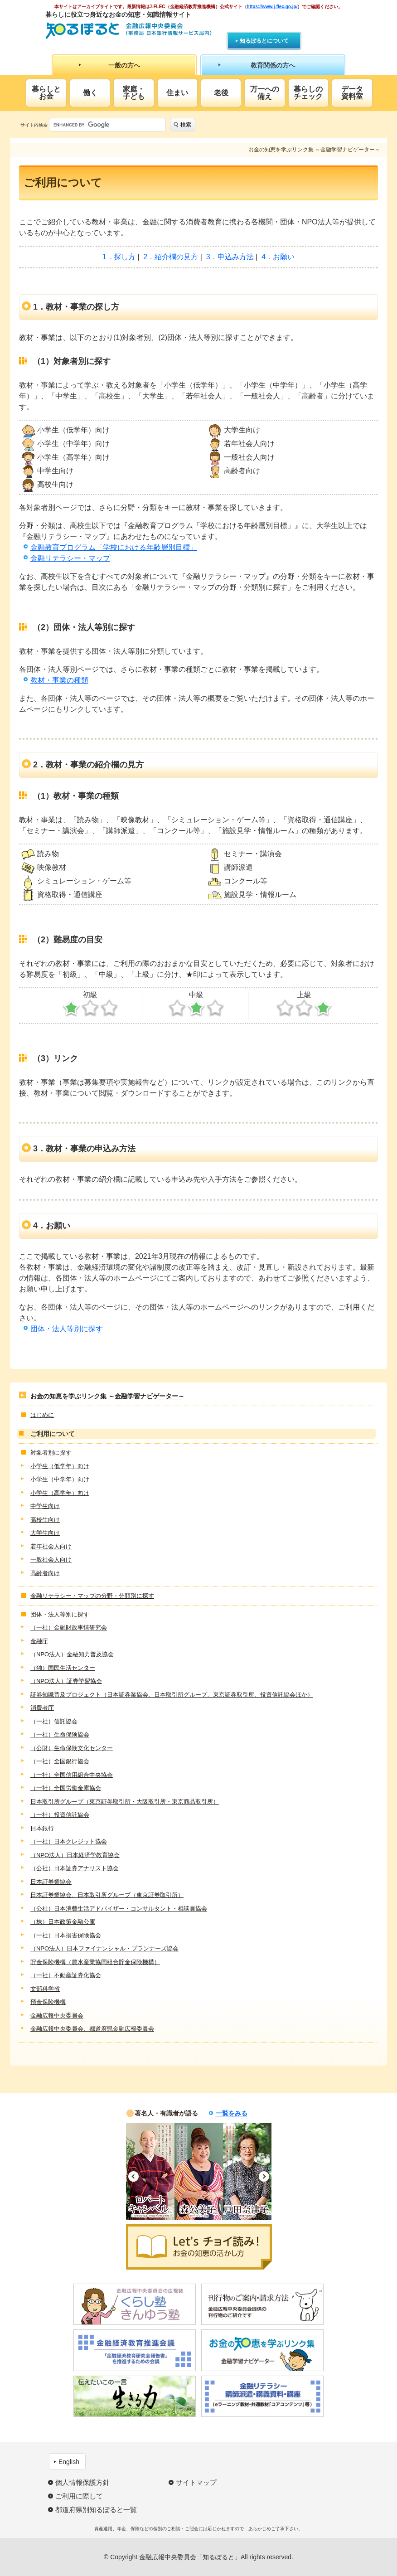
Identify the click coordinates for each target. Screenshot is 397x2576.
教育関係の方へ (273, 65)
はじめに (42, 1415)
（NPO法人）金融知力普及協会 (72, 1654)
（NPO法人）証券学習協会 (66, 1681)
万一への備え (264, 92)
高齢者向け (45, 1573)
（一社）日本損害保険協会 (65, 1935)
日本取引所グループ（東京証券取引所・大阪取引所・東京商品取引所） (124, 1801)
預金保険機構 (48, 2002)
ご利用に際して (79, 2496)
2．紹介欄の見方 (170, 257)
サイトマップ (196, 2482)
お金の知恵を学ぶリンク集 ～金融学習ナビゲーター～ (107, 1396)
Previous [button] (133, 2176)
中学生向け (45, 1506)
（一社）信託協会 (53, 1721)
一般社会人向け (51, 1559)
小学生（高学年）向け (59, 1492)
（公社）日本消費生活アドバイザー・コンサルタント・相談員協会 (118, 1908)
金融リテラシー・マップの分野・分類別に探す (92, 1595)
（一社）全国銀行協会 (59, 1761)
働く (90, 93)
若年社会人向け (51, 1546)
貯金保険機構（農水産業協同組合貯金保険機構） (95, 1962)
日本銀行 (42, 1828)
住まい (177, 93)
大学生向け (45, 1532)
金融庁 (39, 1641)
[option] (150, 2171)
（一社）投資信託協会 (59, 1814)
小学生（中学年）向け (59, 1479)
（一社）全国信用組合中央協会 (71, 1774)
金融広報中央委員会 (56, 2015)
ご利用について (52, 1433)
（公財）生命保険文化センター (71, 1748)
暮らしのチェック (308, 92)
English (68, 2461)
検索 (185, 124)
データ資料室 (352, 92)
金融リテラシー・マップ (70, 558)
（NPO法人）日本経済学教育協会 (75, 1855)
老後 (221, 93)
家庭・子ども (134, 92)
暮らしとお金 (46, 92)
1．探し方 (119, 257)
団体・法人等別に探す (66, 1329)
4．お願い (278, 257)
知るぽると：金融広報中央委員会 (128, 30)
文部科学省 (45, 1988)
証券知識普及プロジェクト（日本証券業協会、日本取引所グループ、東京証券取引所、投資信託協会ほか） (171, 1694)
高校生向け (45, 1519)
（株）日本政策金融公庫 (62, 1921)
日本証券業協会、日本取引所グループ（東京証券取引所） (107, 1895)
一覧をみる (231, 2113)
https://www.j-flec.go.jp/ (272, 6)
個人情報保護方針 (82, 2482)
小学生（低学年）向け (59, 1466)
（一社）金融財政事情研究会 (68, 1627)
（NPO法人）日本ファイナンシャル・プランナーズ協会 (104, 1948)
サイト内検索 (34, 124)
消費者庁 (42, 1707)
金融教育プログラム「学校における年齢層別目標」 (113, 547)
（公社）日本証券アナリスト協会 (74, 1868)
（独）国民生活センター (62, 1667)
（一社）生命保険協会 (59, 1734)
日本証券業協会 (51, 1881)
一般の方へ (124, 65)
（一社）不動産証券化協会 (65, 1975)
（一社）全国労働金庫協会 (65, 1788)
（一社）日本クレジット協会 (68, 1841)
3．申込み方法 (230, 257)
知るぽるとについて (264, 41)
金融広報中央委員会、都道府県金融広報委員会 (92, 2028)
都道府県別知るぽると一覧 (96, 2509)
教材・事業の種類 (59, 680)
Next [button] (264, 2176)
